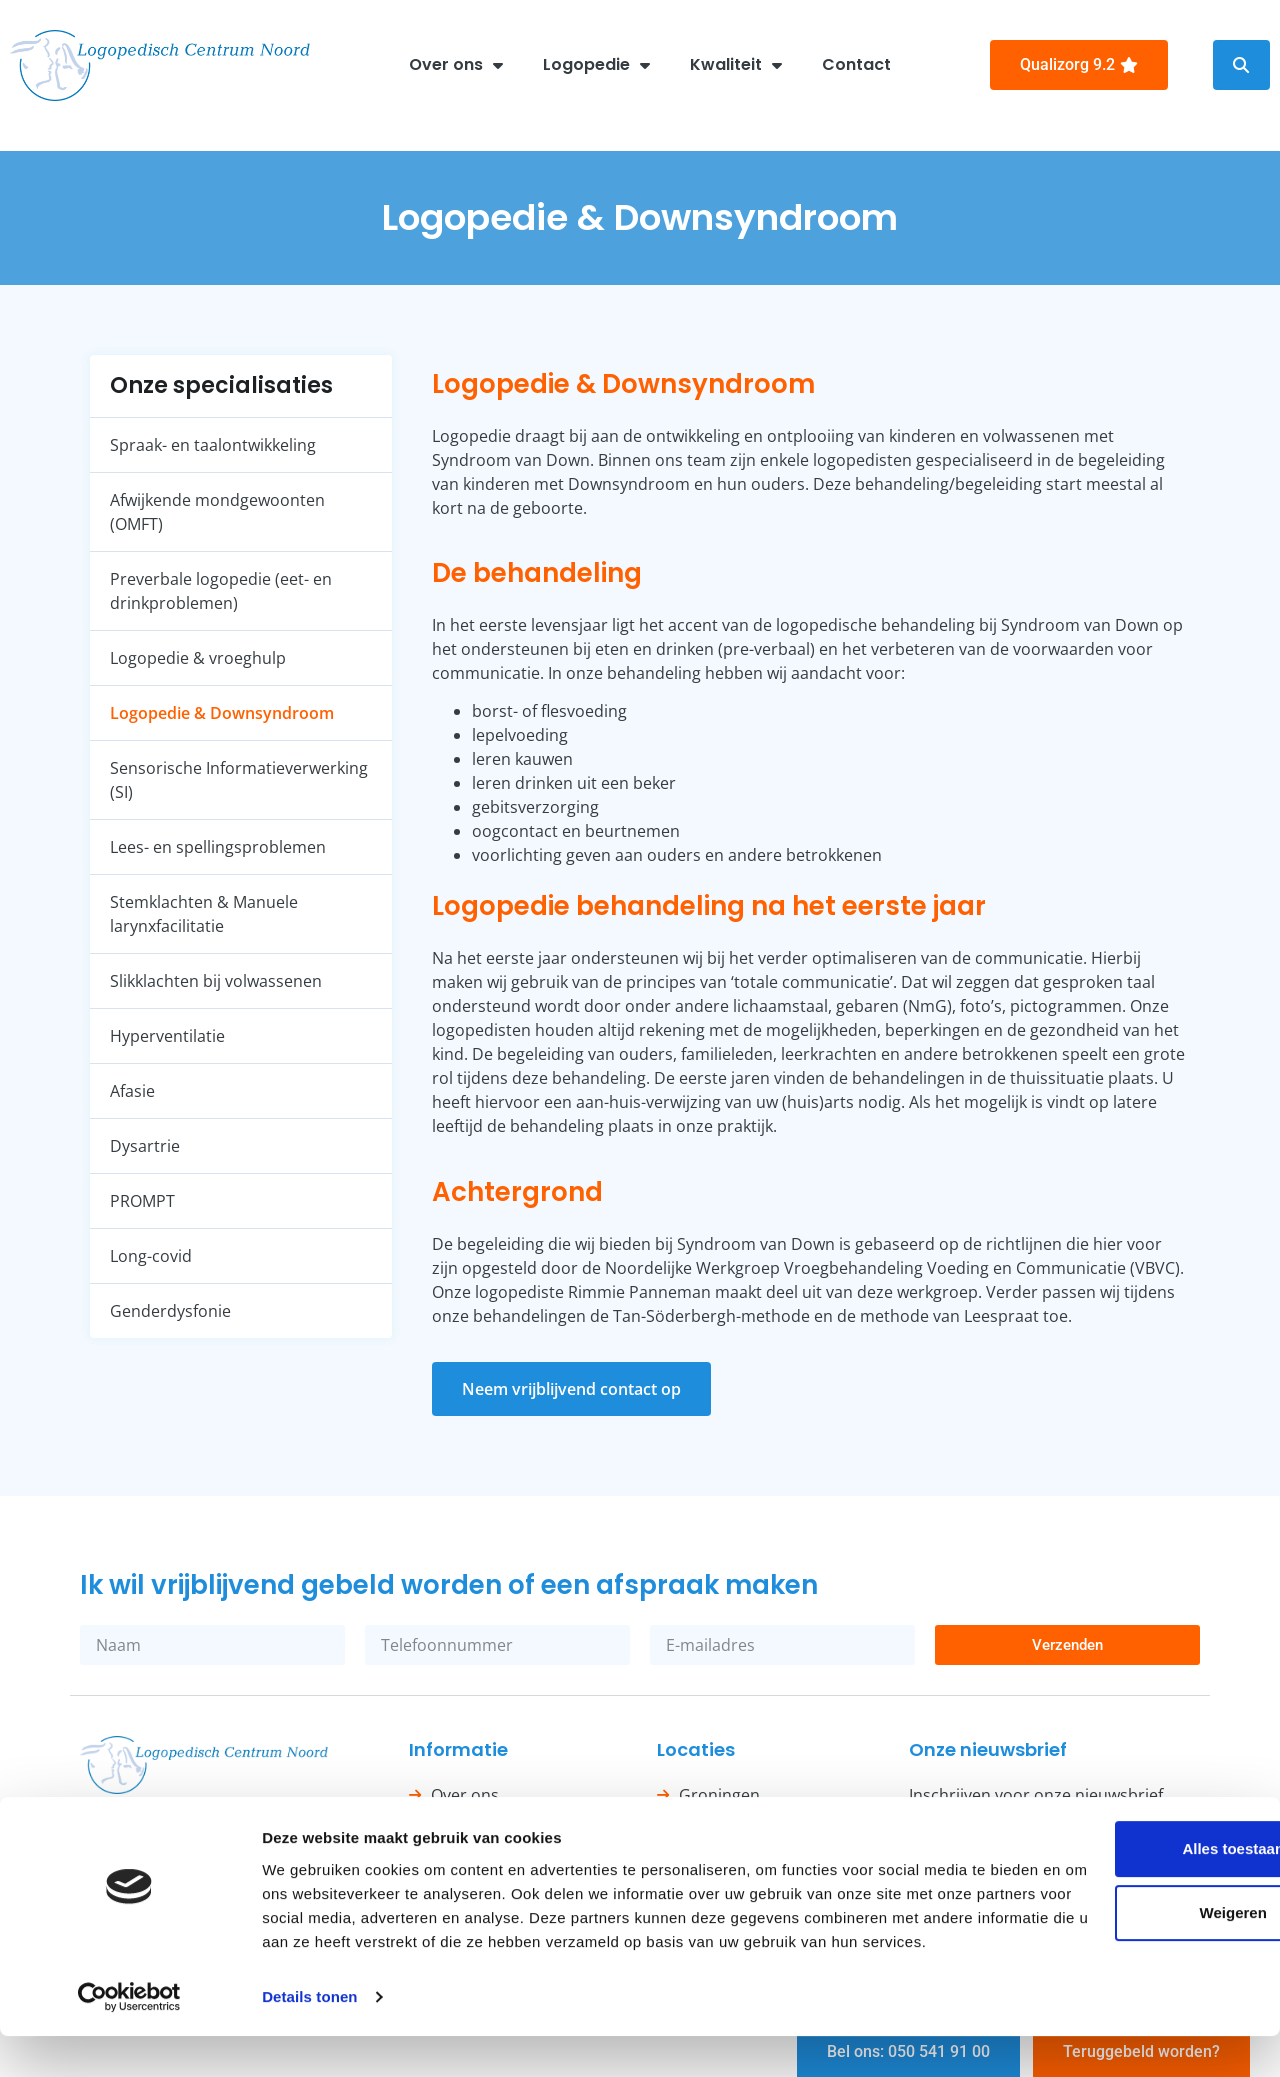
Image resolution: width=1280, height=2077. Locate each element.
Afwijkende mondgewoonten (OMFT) (217, 512)
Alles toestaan (1113, 1865)
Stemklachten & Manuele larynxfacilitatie (204, 914)
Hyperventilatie (167, 1036)
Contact (856, 64)
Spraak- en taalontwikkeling (213, 445)
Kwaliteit (736, 65)
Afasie (132, 1091)
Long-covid (151, 1256)
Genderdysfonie (170, 1311)
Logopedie (596, 65)
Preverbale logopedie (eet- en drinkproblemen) (221, 591)
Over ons (456, 65)
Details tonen (309, 2037)
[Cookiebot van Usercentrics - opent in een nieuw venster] (129, 2038)
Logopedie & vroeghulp (198, 658)
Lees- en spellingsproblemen (218, 847)
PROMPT (142, 1201)
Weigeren (1112, 1929)
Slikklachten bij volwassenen (216, 981)
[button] (1242, 65)
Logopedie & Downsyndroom (222, 713)
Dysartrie (145, 1146)
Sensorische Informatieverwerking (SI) (239, 780)
